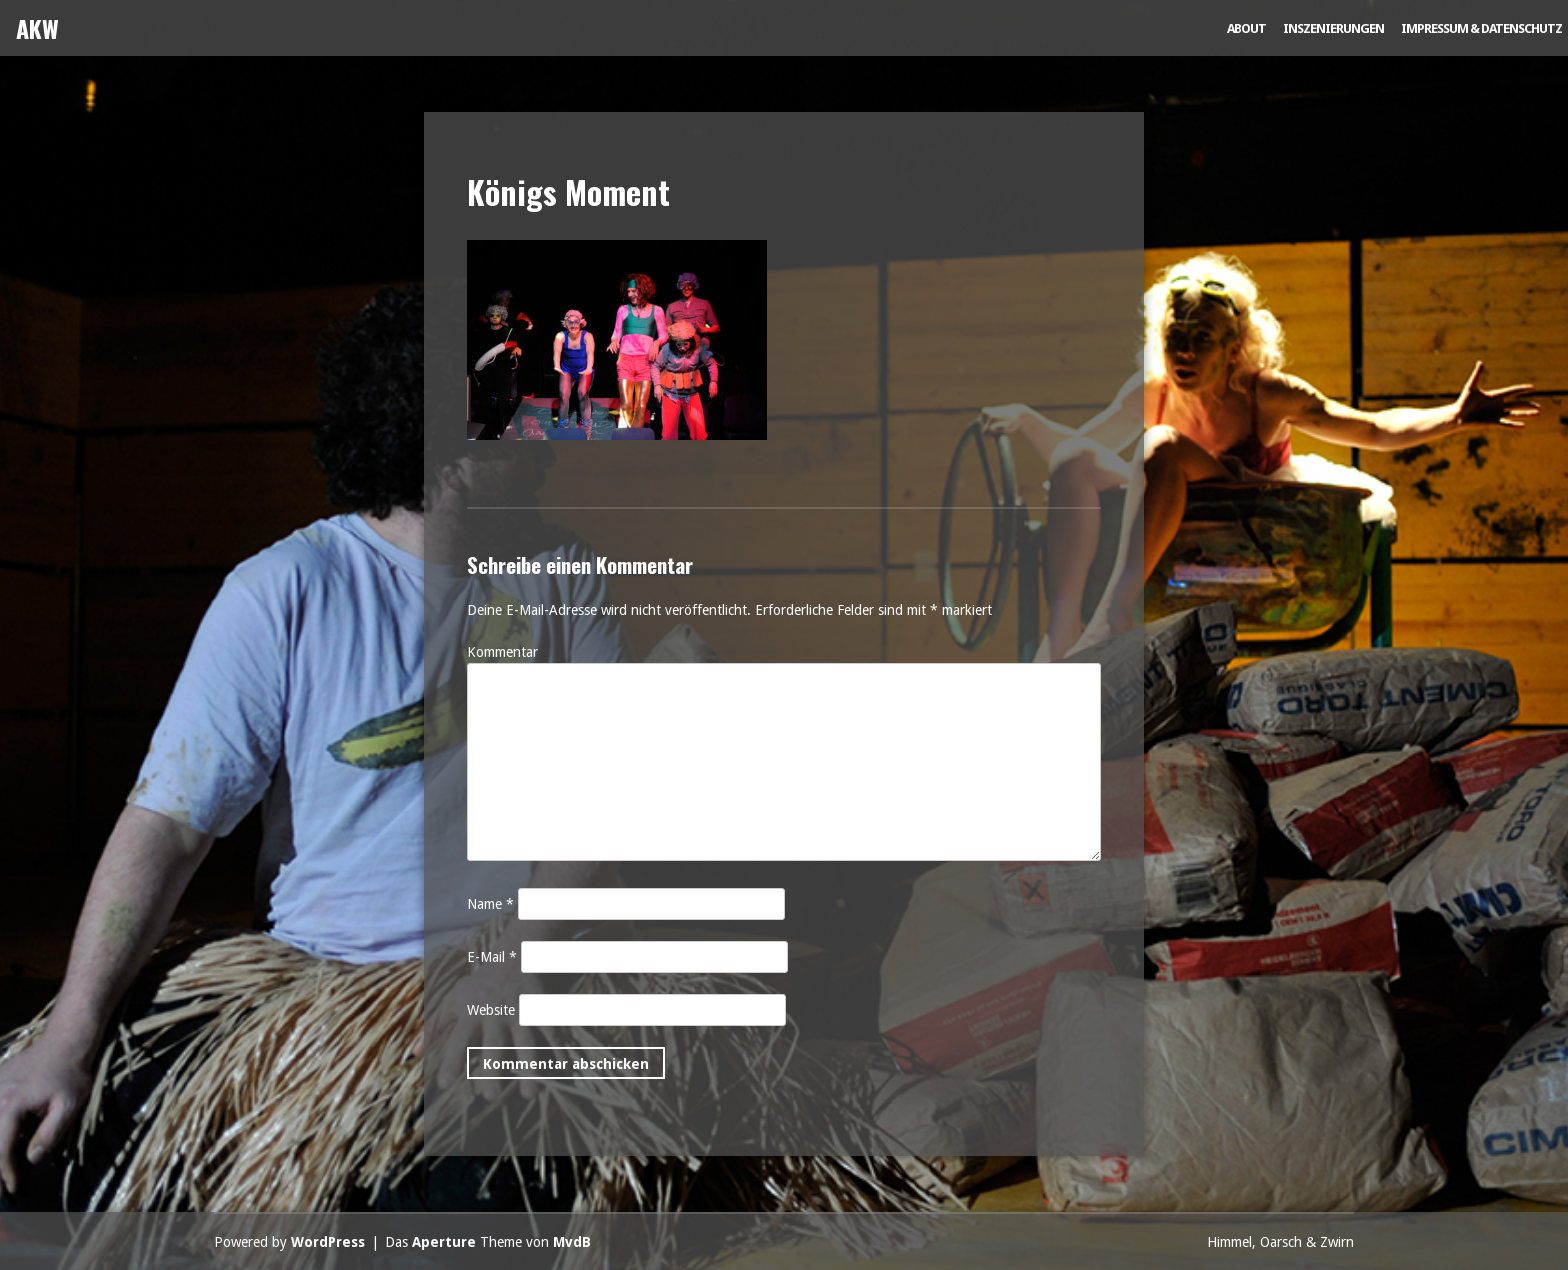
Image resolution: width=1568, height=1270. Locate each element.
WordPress (328, 1242)
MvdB (572, 1242)
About (1246, 28)
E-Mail (492, 957)
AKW (37, 28)
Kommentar (502, 652)
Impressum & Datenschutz (1481, 28)
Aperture (444, 1242)
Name (490, 904)
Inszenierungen (1333, 28)
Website (491, 1010)
